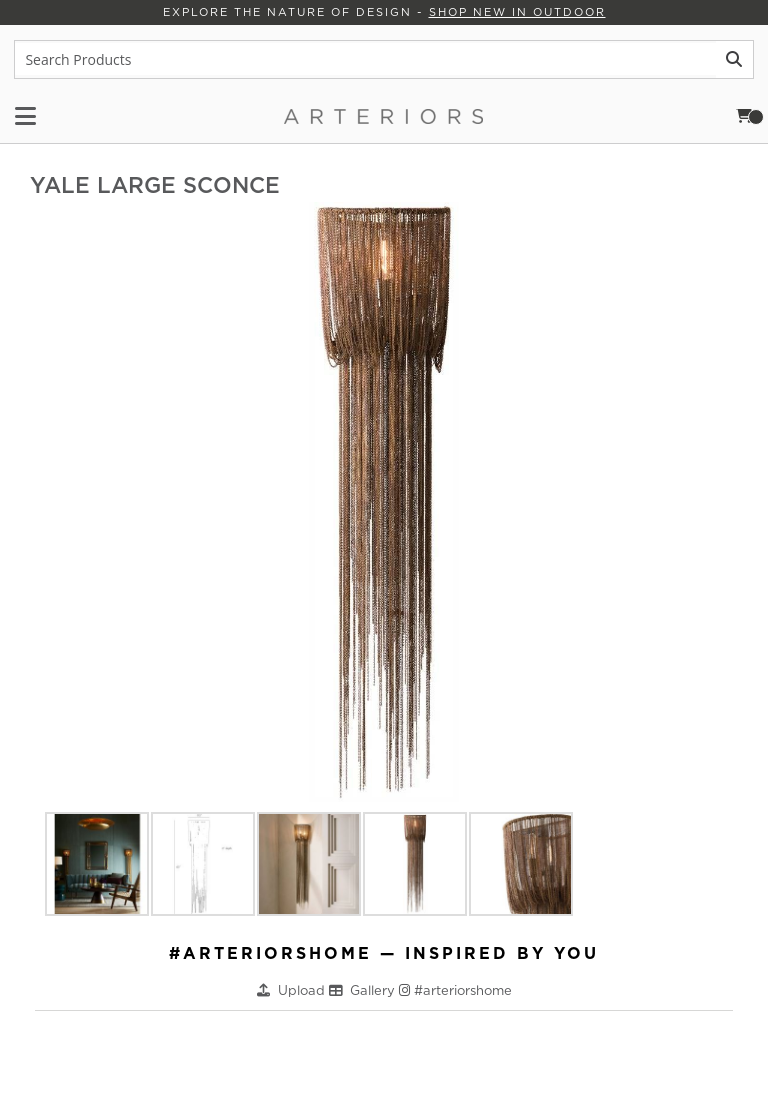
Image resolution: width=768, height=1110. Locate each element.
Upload (303, 989)
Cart (751, 116)
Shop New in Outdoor (516, 12)
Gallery (374, 989)
